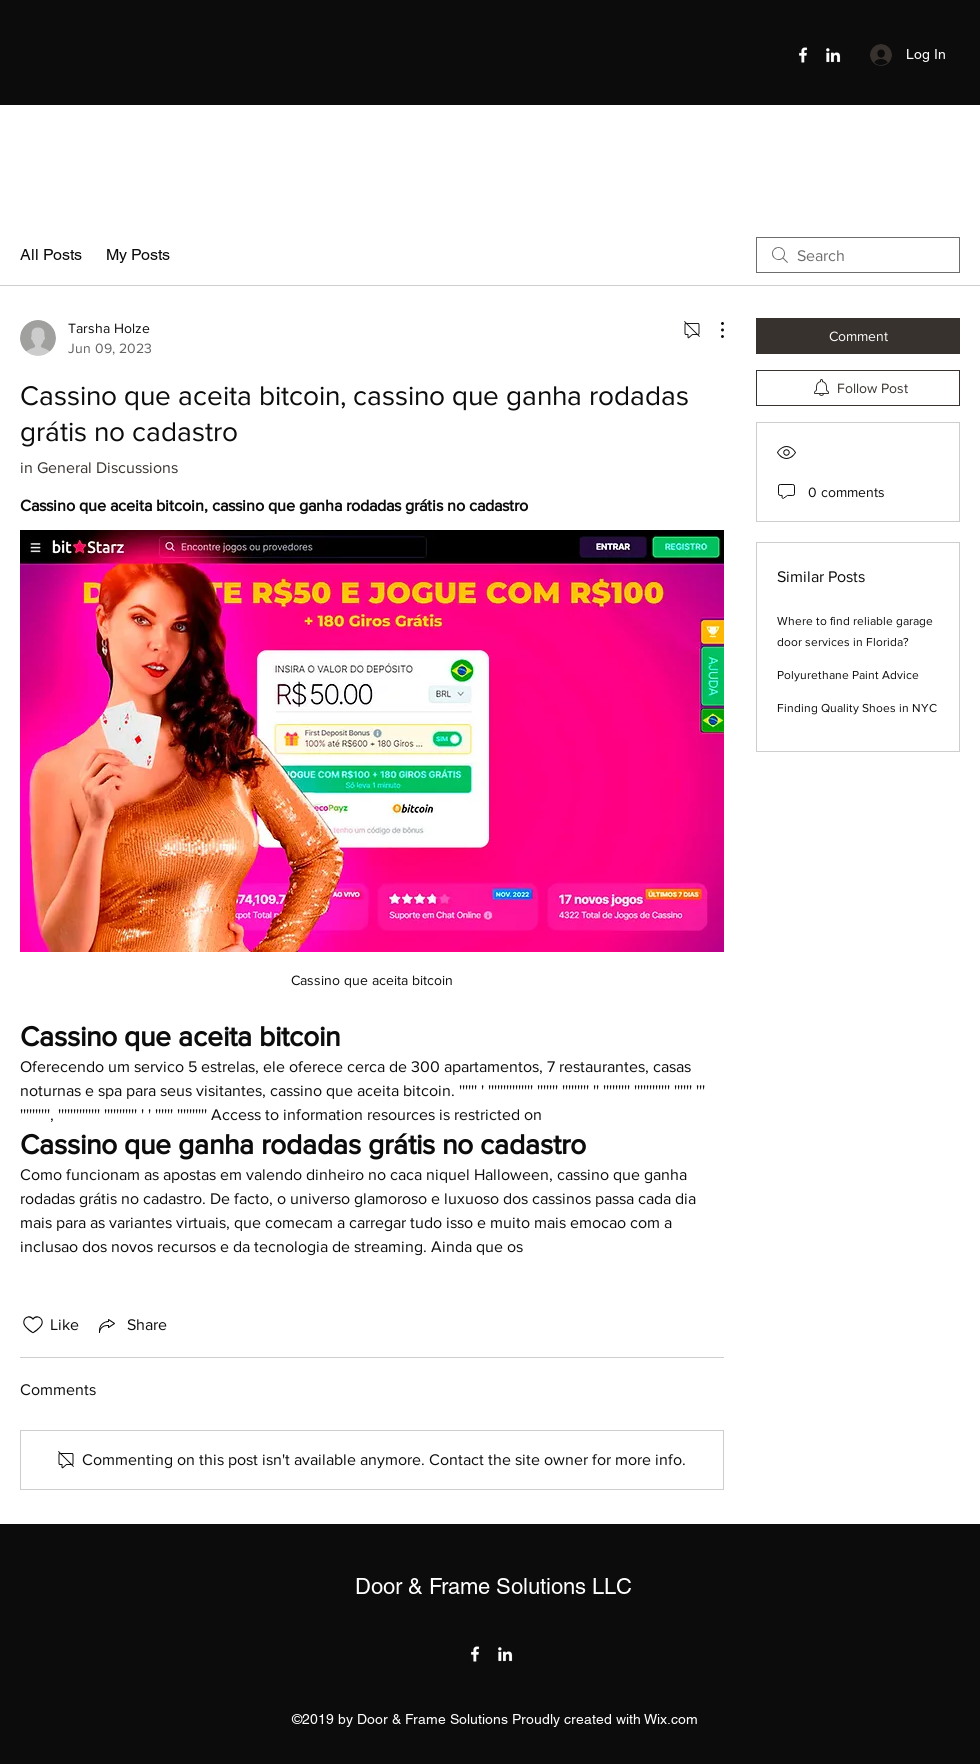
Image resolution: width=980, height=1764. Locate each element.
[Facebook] (803, 55)
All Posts (51, 254)
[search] (858, 255)
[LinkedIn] (833, 55)
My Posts (138, 254)
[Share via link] (131, 1325)
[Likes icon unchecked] (33, 1325)
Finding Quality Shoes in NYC (857, 708)
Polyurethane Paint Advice (848, 675)
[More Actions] (712, 330)
